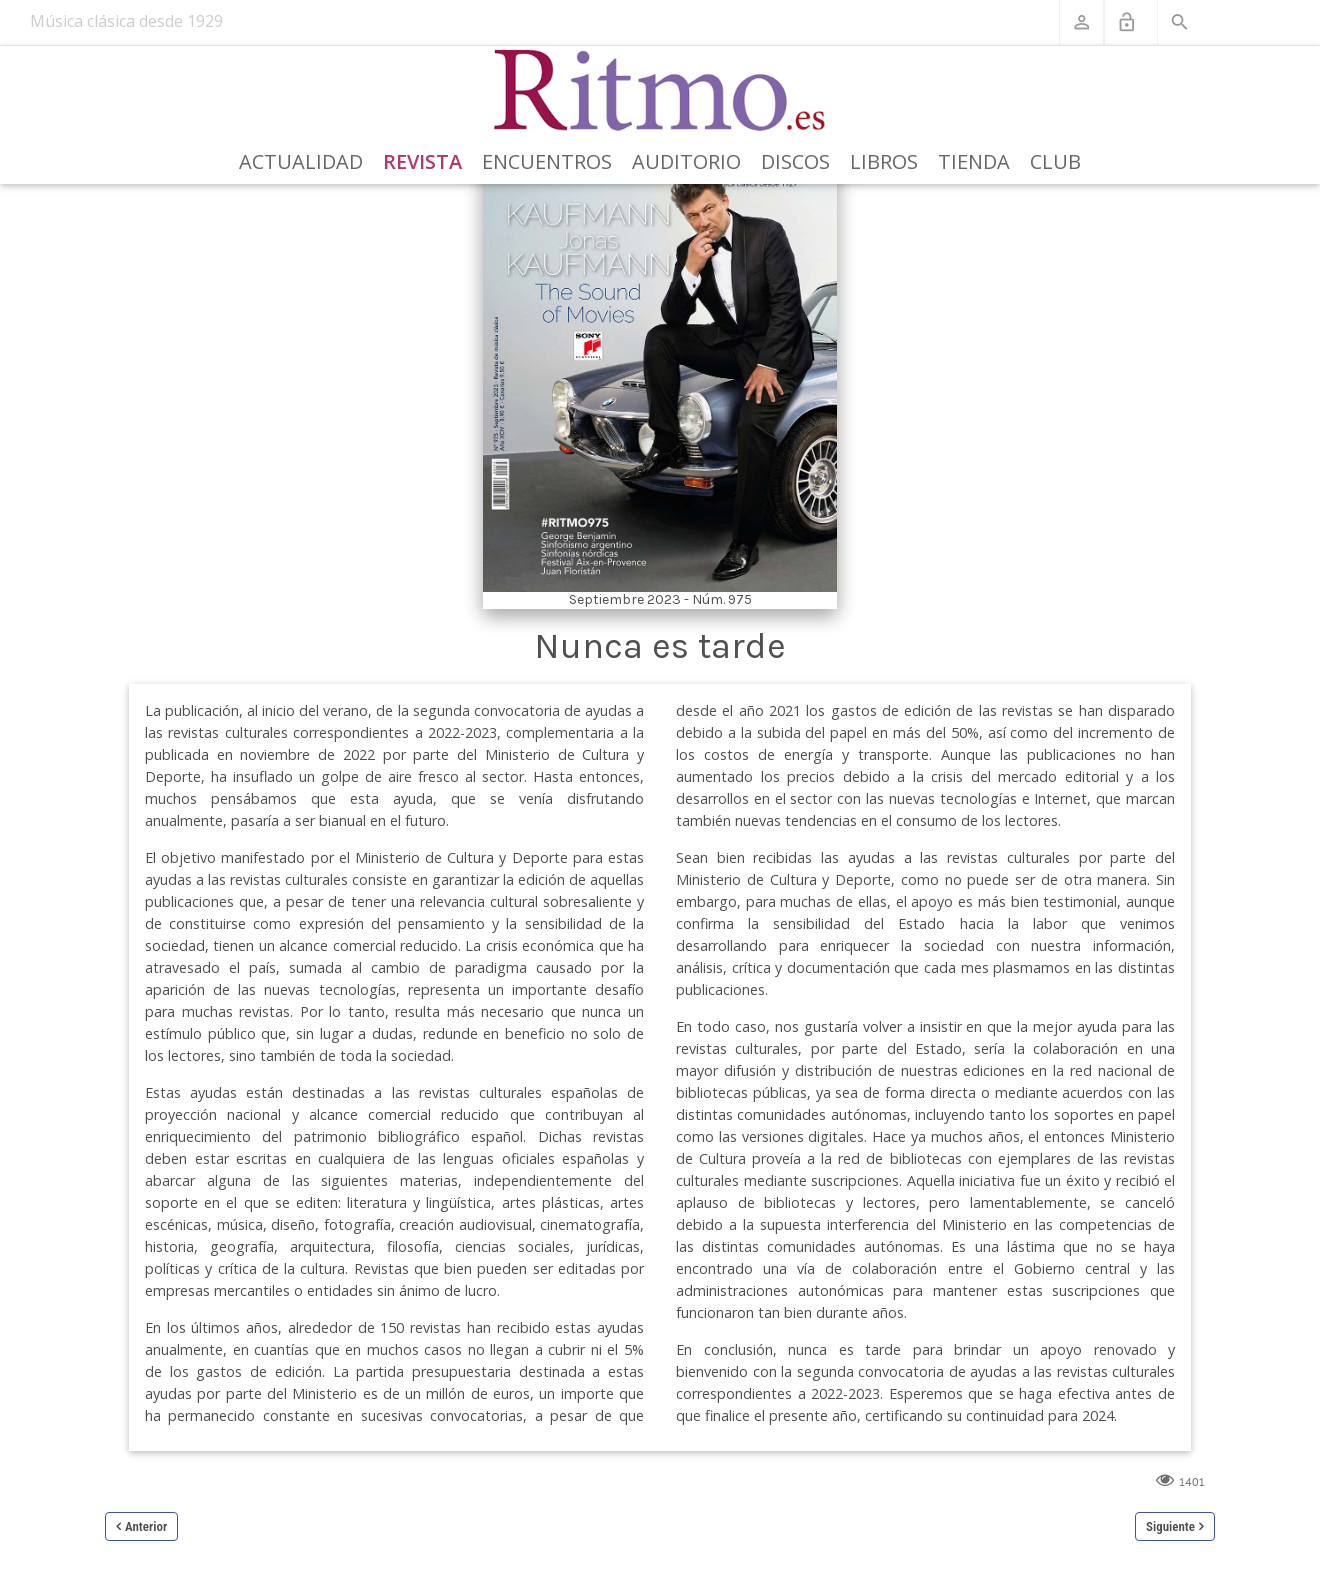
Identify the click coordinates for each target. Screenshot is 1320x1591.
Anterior (146, 1526)
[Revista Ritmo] (660, 91)
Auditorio (686, 161)
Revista (422, 161)
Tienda (974, 161)
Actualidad (301, 161)
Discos (795, 161)
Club (1055, 161)
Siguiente (1170, 1526)
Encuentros (547, 161)
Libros (884, 161)
